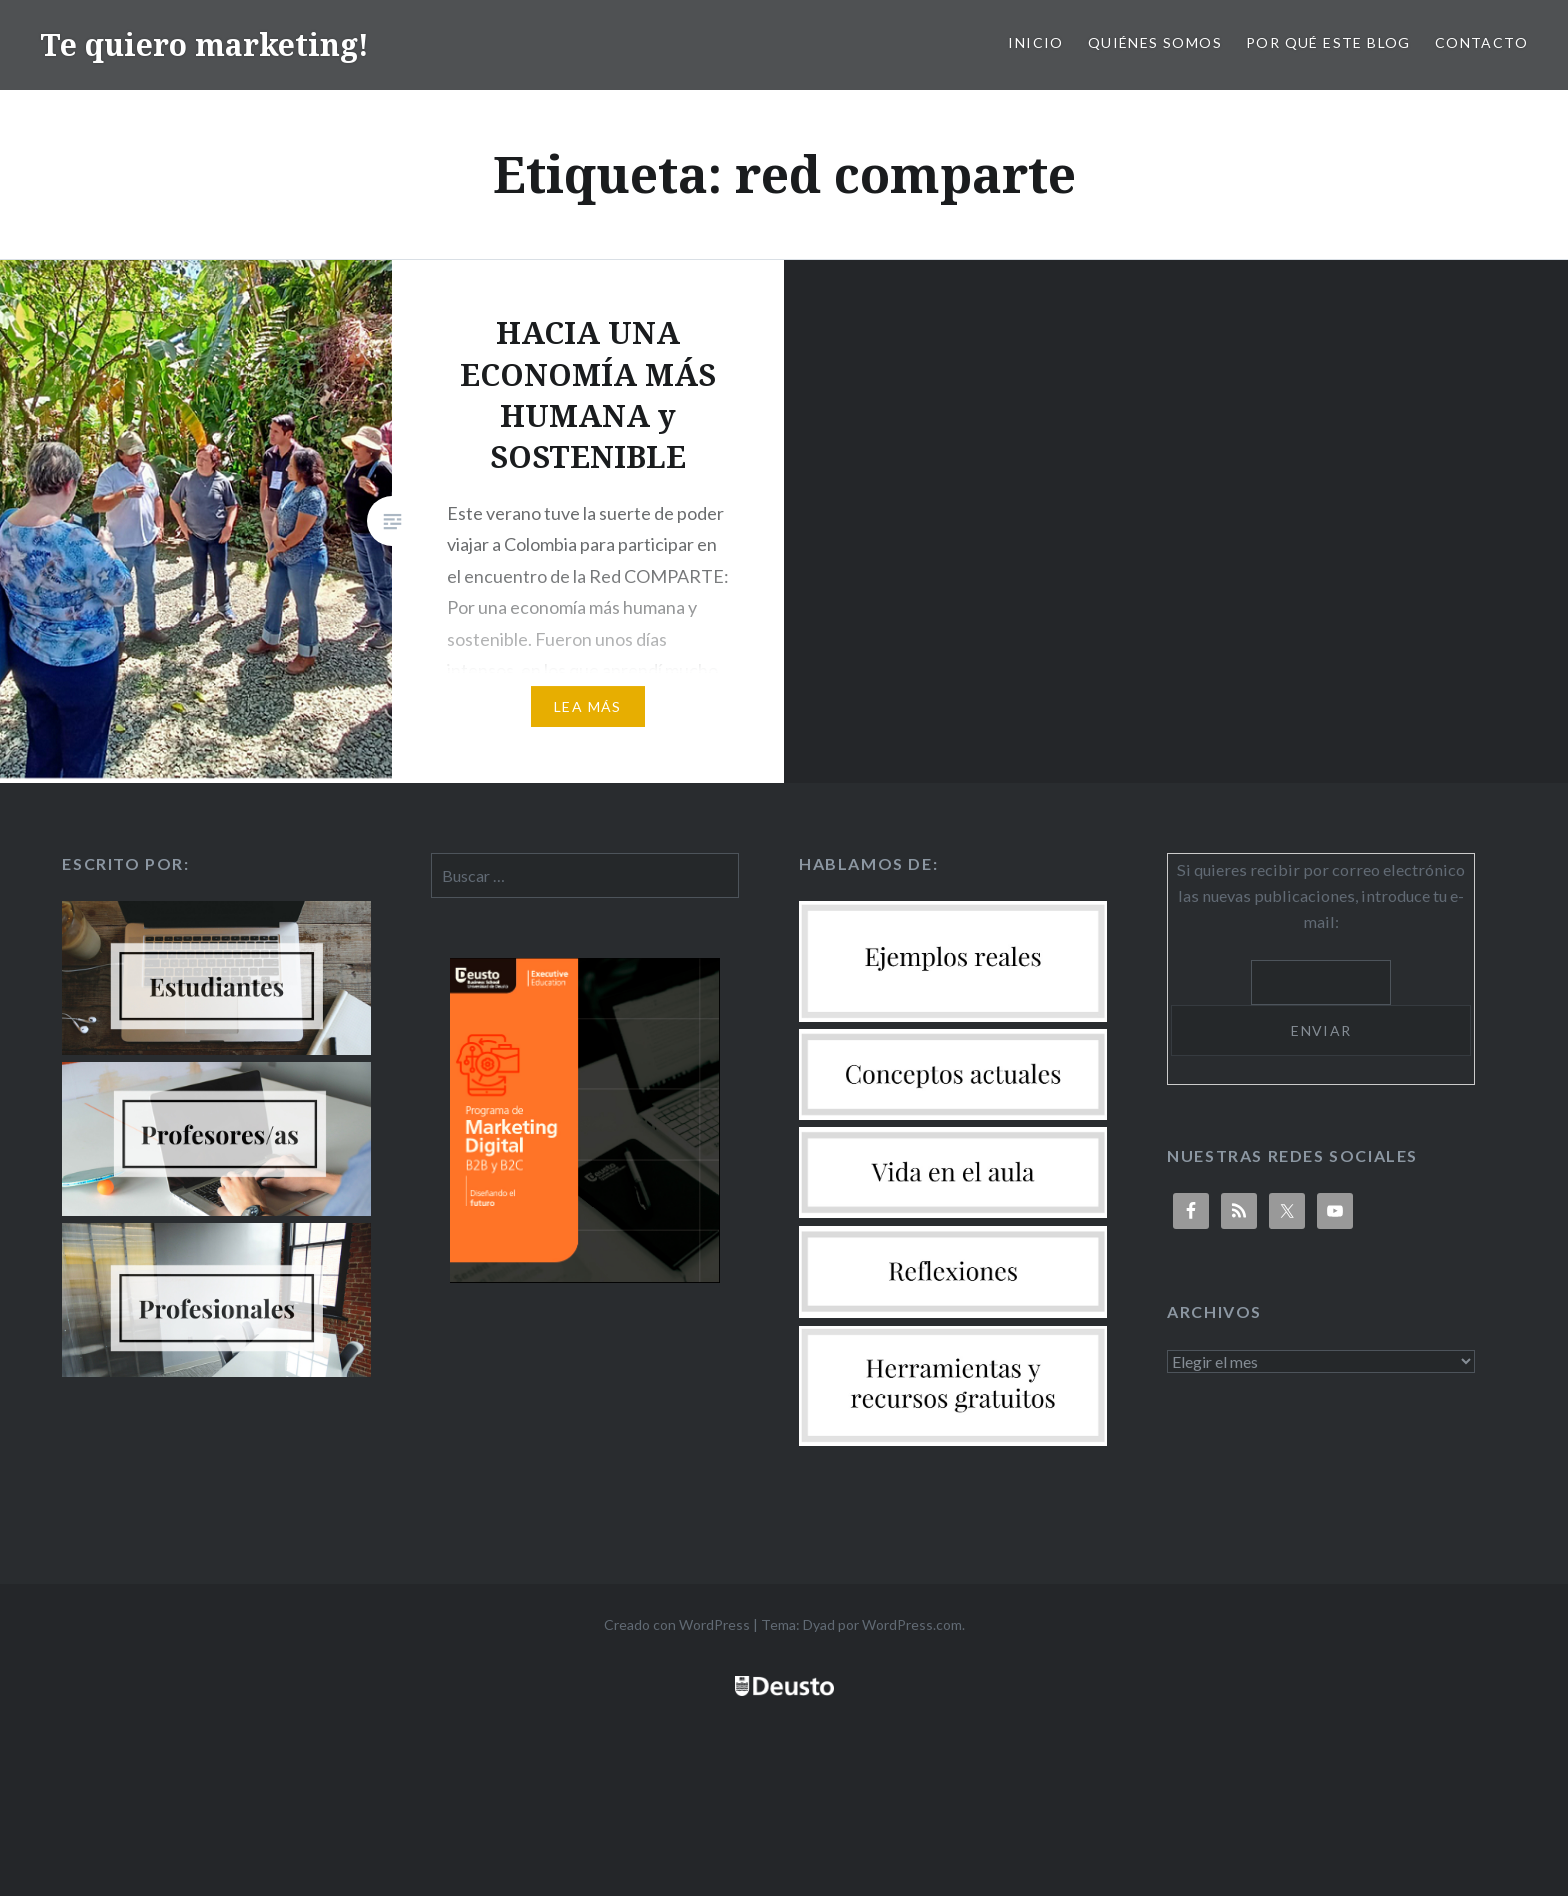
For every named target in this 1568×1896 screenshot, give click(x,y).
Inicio (1035, 42)
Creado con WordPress (677, 1624)
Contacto (1481, 42)
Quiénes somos (1155, 42)
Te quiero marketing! (204, 44)
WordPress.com (912, 1624)
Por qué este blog (1328, 42)
